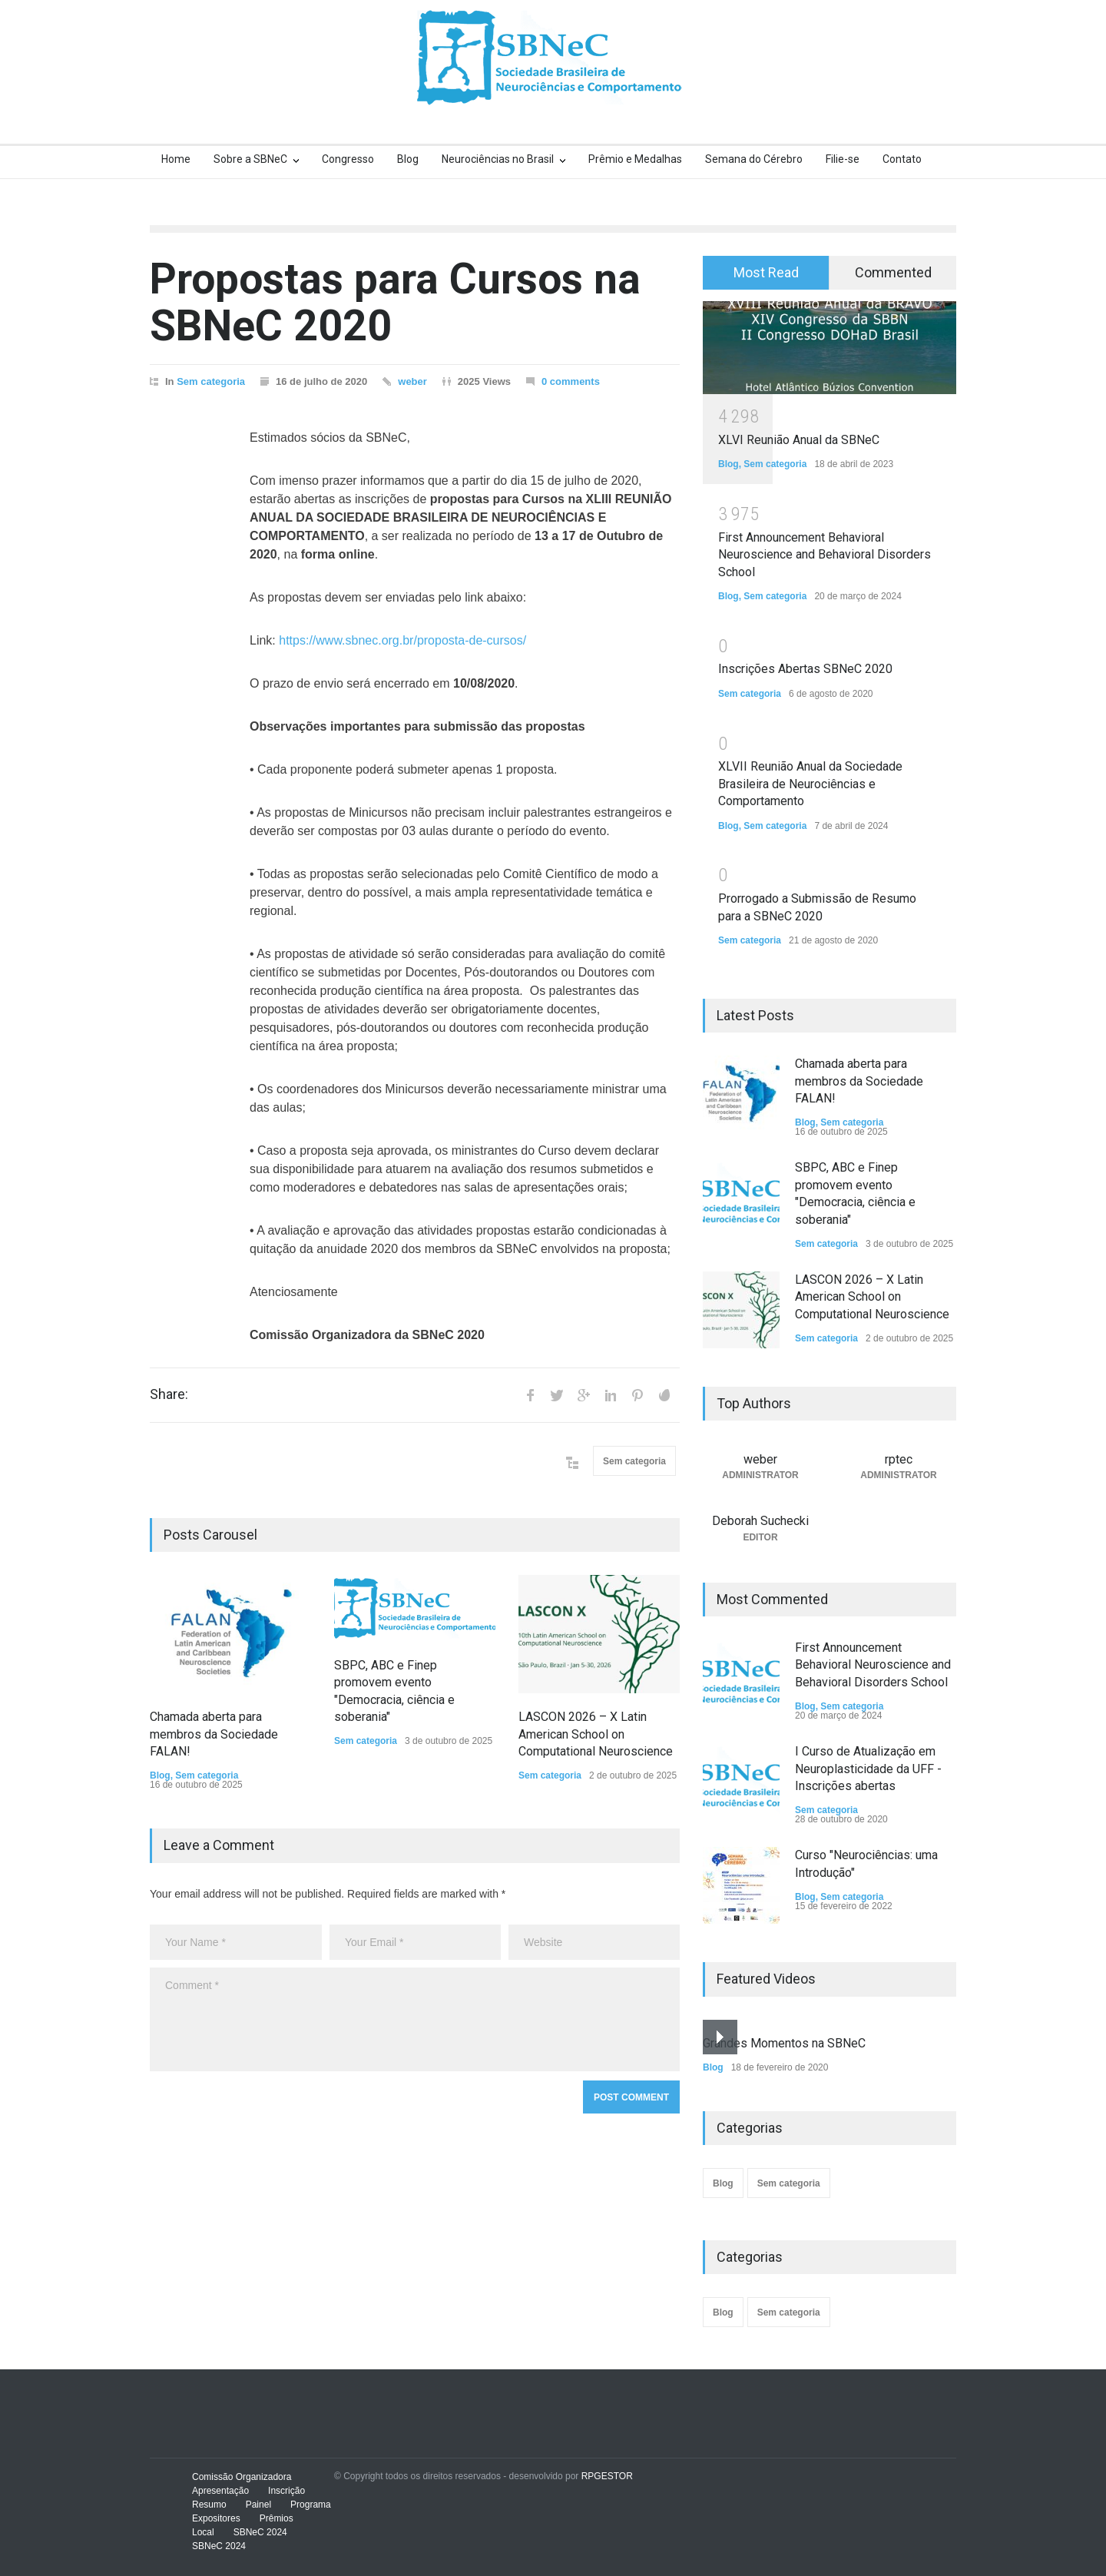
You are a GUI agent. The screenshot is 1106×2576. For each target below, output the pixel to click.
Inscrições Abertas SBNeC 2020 (805, 668)
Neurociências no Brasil (498, 159)
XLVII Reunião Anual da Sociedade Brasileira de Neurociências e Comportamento (810, 783)
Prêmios (276, 2518)
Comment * (415, 2019)
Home (175, 159)
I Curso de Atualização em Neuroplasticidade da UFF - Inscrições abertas (868, 1768)
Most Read (766, 272)
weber (412, 381)
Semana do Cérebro (754, 159)
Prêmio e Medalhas (635, 159)
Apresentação (220, 2490)
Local (203, 2532)
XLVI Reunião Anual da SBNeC (798, 440)
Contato (902, 159)
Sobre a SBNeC (250, 159)
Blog (408, 159)
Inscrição (286, 2490)
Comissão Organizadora (241, 2477)
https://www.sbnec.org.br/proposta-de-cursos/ (402, 640)
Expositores (216, 2518)
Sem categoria (211, 381)
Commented (893, 272)
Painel (258, 2504)
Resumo (209, 2504)
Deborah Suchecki (760, 1520)
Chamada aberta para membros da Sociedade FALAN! (214, 1734)
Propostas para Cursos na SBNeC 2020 (395, 302)
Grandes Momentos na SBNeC (784, 2043)
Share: (169, 1394)
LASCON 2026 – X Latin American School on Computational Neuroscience (595, 1734)
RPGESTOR (607, 2476)
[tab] (766, 273)
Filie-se (842, 159)
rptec (898, 1459)
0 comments (570, 381)
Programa (310, 2504)
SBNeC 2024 (260, 2532)
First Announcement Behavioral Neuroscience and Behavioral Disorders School (824, 554)
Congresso (348, 159)
